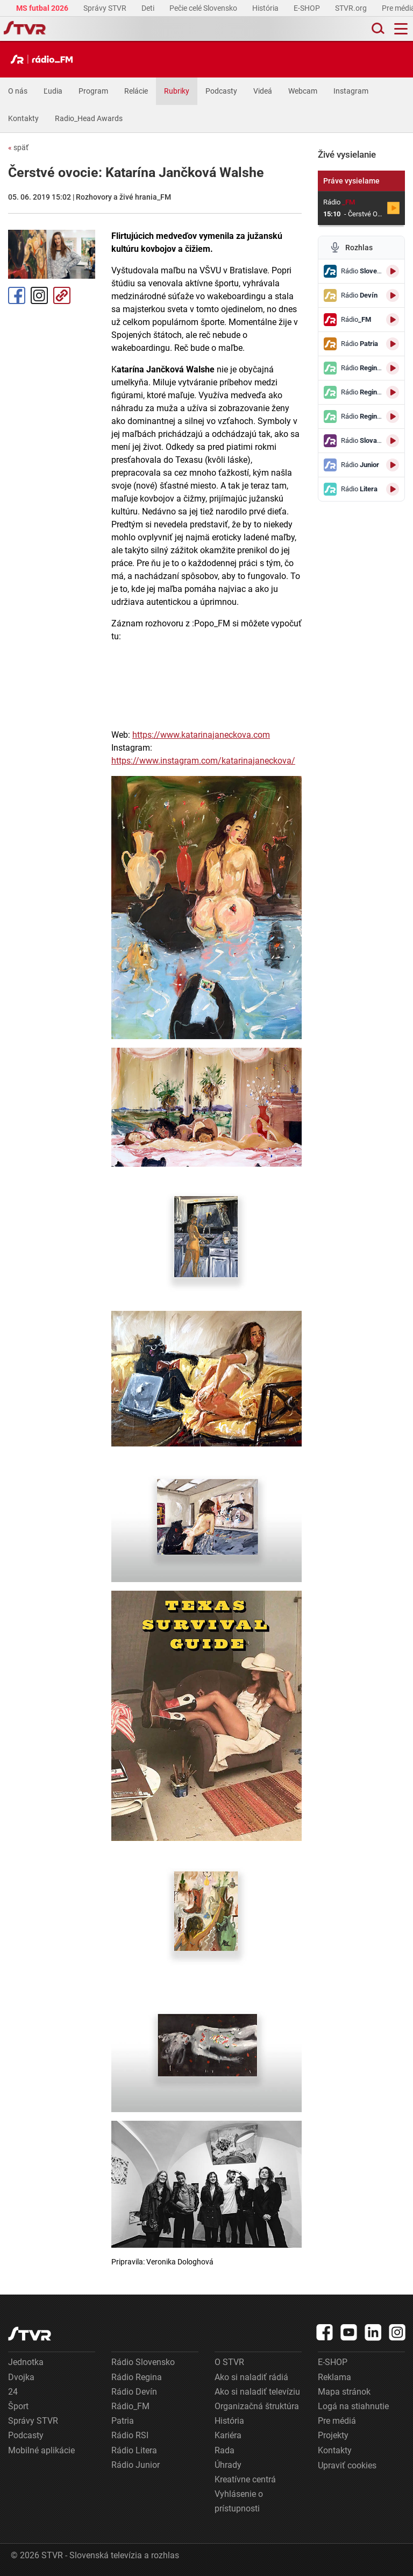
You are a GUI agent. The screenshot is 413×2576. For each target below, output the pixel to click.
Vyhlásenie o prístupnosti (239, 2501)
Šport (18, 2406)
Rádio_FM (130, 2406)
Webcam (302, 91)
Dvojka (21, 2377)
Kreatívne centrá (245, 2479)
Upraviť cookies (347, 2465)
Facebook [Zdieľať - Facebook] (16, 295)
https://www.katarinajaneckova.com (201, 735)
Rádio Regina (136, 2377)
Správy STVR (105, 8)
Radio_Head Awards (89, 118)
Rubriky (176, 91)
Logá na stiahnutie (353, 2406)
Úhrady (228, 2465)
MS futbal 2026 (43, 8)
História (266, 8)
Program (93, 91)
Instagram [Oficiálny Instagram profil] (39, 295)
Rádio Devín (134, 2392)
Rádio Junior (135, 2465)
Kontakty (23, 118)
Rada (224, 2450)
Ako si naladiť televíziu (257, 2392)
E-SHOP (308, 8)
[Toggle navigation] (401, 29)
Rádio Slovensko (143, 2362)
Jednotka (26, 2362)
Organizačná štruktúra (257, 2406)
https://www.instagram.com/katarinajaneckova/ (203, 761)
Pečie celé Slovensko (204, 8)
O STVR (229, 2362)
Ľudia (53, 91)
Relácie (136, 91)
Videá (262, 91)
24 (13, 2392)
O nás (17, 91)
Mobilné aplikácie (41, 2450)
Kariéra (228, 2435)
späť (18, 147)
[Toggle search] (377, 29)
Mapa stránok (344, 2392)
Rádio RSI (129, 2435)
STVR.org (351, 8)
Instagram (350, 91)
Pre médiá (337, 2421)
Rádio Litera (134, 2450)
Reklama (334, 2377)
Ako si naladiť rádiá (251, 2377)
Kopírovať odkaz (61, 295)
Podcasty (221, 91)
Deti (148, 8)
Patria (122, 2421)
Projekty (333, 2435)
